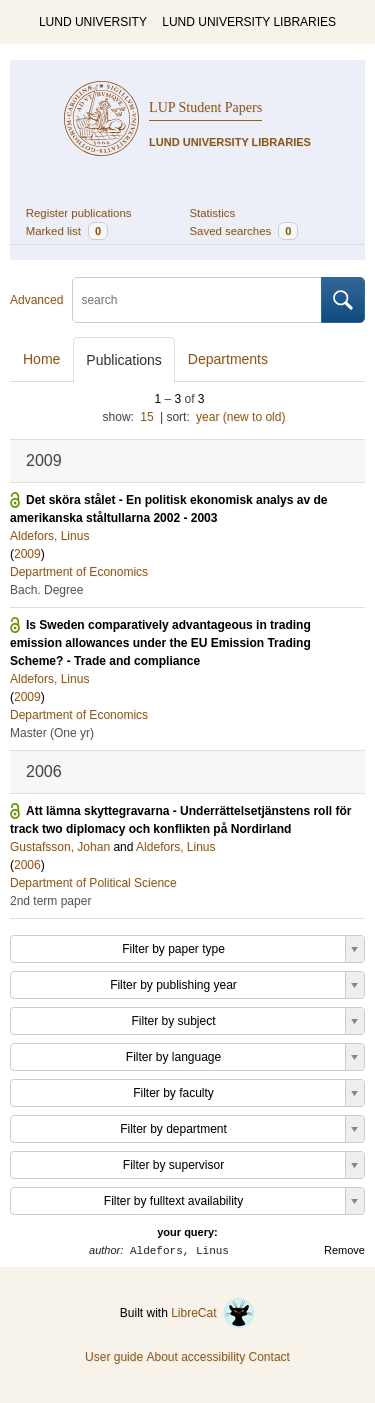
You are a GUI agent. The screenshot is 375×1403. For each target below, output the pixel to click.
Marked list (67, 231)
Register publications (79, 213)
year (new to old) (240, 417)
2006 (27, 865)
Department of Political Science (93, 883)
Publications (124, 360)
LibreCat (213, 1313)
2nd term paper (50, 901)
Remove (344, 1250)
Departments (228, 359)
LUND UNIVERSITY (93, 22)
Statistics (213, 213)
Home (41, 359)
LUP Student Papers (205, 107)
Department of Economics (79, 572)
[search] (197, 300)
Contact (269, 1357)
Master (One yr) (52, 733)
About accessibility (195, 1357)
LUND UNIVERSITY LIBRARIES (249, 22)
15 (146, 417)
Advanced (36, 300)
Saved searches (244, 231)
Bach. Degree (46, 590)
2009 (27, 554)
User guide (114, 1357)
